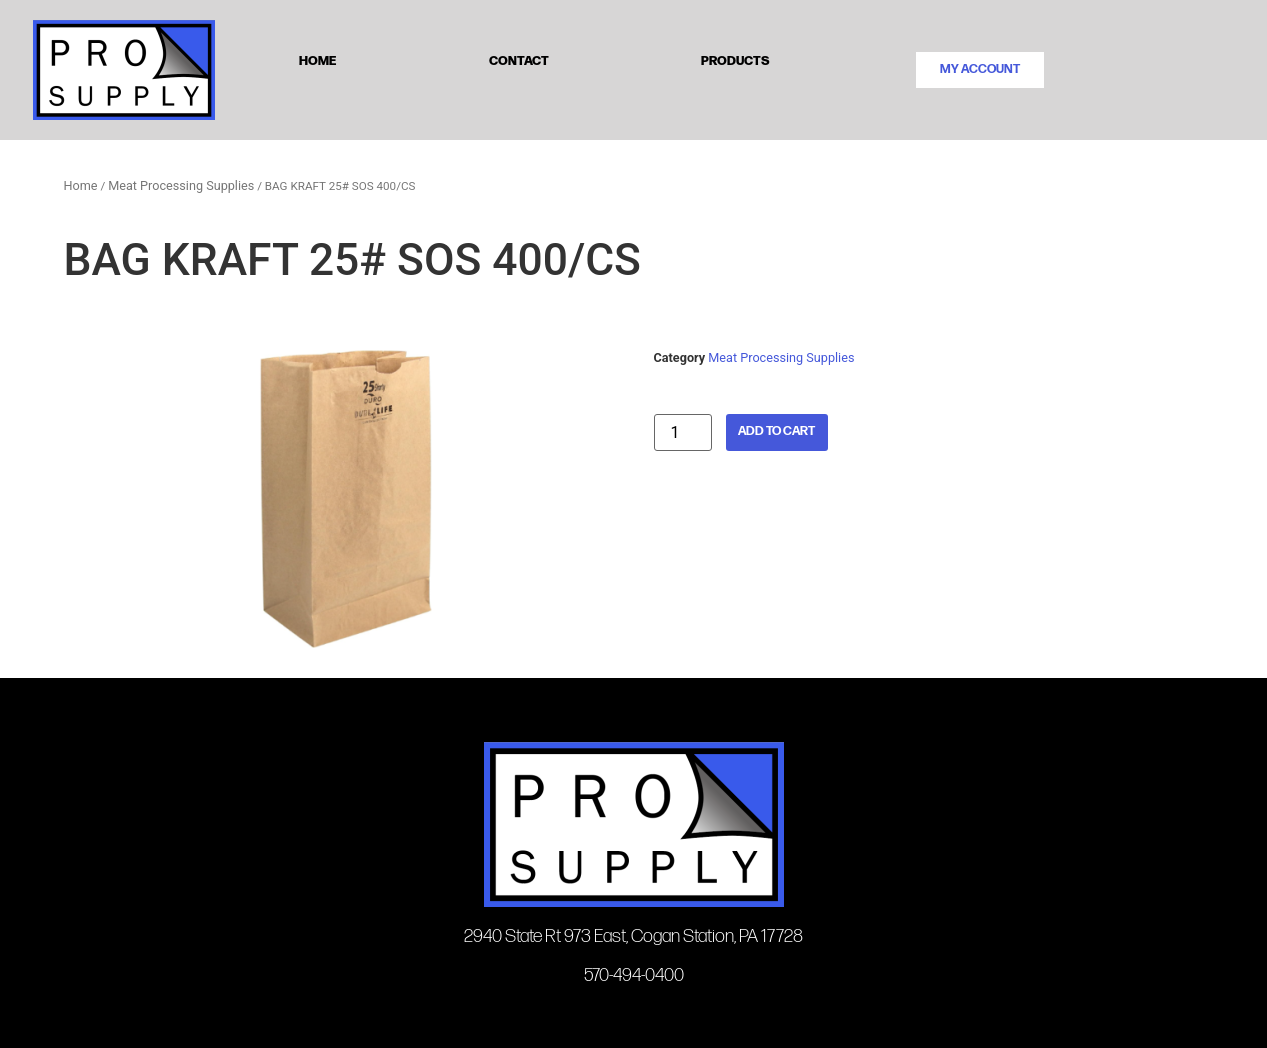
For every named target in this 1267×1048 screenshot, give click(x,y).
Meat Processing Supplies (181, 185)
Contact (519, 59)
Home (317, 59)
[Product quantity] (683, 432)
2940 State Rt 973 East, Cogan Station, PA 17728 (633, 936)
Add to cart (776, 431)
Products (735, 59)
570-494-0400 (634, 975)
